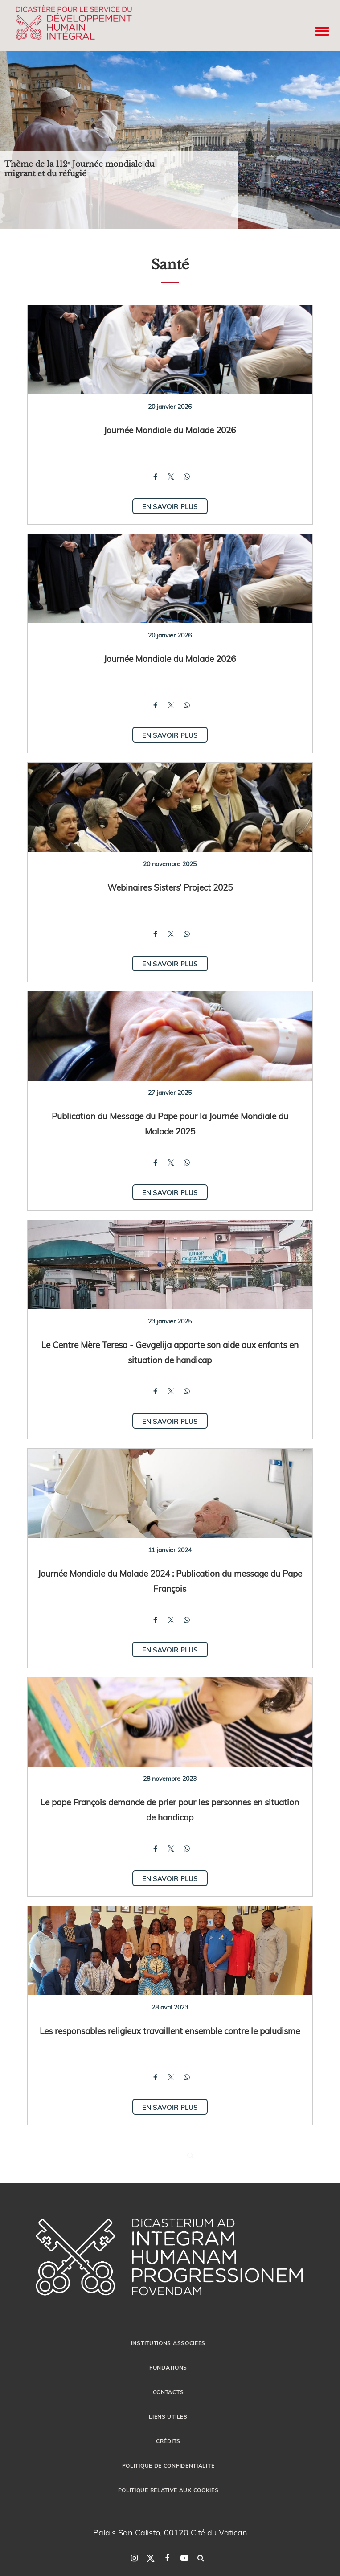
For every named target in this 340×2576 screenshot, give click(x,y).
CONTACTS (168, 2391)
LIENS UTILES (168, 2416)
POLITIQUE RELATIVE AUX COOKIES (168, 2490)
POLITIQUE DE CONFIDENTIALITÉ (168, 2465)
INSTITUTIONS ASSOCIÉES (168, 2342)
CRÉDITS (168, 2441)
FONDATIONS (168, 2367)
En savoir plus (170, 506)
